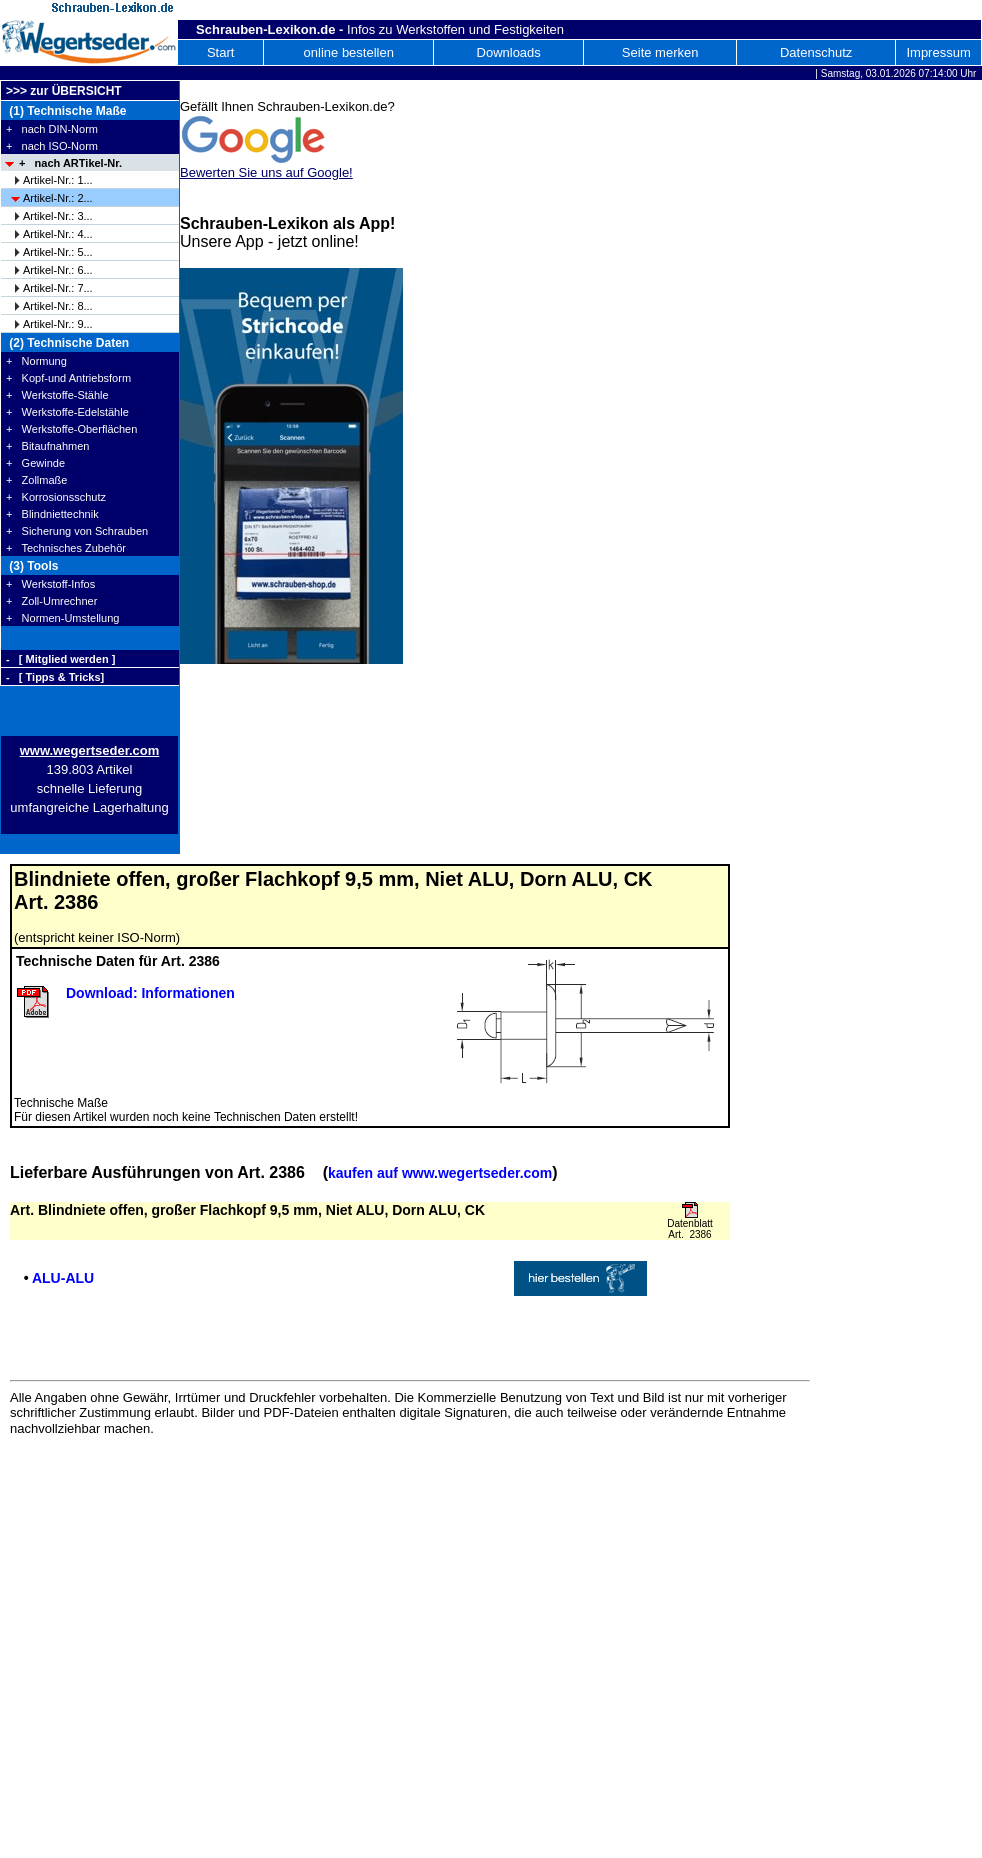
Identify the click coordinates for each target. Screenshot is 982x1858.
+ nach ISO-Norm (52, 146)
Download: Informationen (150, 993)
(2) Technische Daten (67, 343)
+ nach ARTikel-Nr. (70, 163)
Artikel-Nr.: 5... (58, 252)
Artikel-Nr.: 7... (58, 288)
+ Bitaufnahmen (47, 446)
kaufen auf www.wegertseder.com (440, 1173)
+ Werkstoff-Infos (50, 584)
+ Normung (36, 361)
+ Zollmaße (36, 480)
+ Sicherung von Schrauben (77, 531)
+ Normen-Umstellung (62, 618)
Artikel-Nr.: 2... (58, 198)
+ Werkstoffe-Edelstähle (67, 412)
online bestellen (349, 52)
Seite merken (660, 52)
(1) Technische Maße (66, 111)
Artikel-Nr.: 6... (58, 270)
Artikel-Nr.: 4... (58, 234)
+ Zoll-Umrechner (51, 601)
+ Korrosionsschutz (56, 497)
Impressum (938, 52)
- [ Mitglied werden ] (60, 659)
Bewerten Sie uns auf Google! (266, 172)
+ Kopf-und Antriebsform (68, 378)
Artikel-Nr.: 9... (58, 324)
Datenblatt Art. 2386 (690, 1229)
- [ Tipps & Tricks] (55, 677)
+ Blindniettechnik (52, 514)
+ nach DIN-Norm (52, 129)
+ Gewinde (35, 463)
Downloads (509, 52)
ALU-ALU (63, 1278)
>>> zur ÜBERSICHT (64, 91)
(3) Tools (32, 566)
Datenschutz (816, 52)
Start (220, 52)
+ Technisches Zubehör (66, 548)
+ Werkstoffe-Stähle (57, 395)
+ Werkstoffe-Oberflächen (71, 429)
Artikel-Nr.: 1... (58, 180)
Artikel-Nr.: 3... (58, 216)
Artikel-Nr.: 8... (58, 306)
